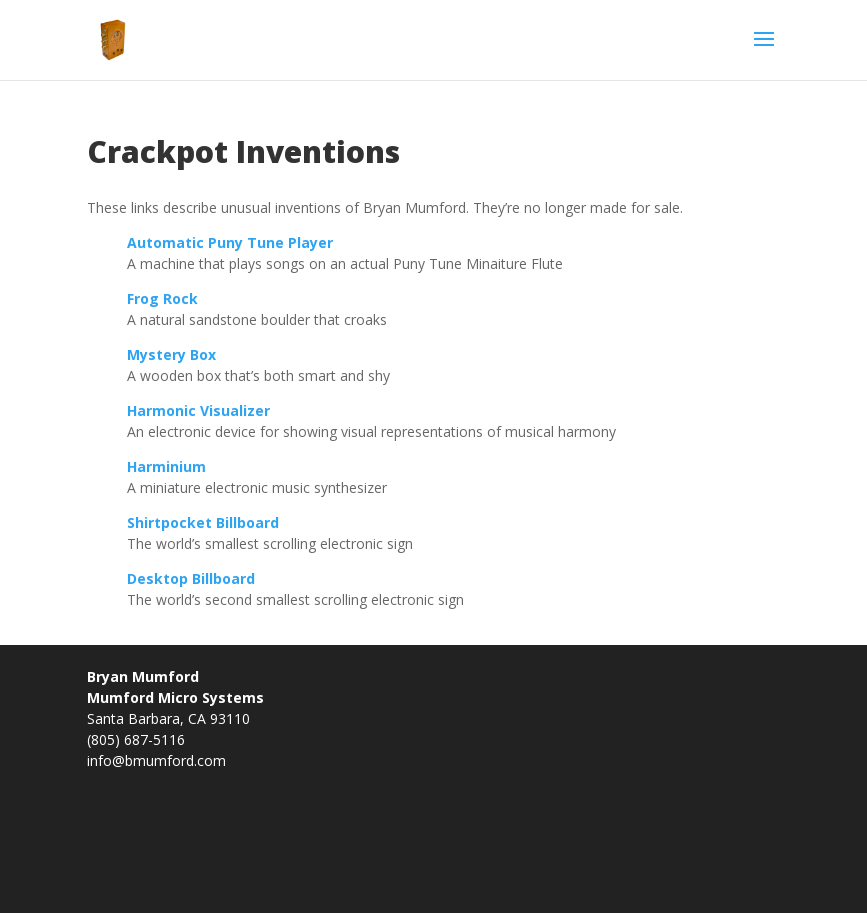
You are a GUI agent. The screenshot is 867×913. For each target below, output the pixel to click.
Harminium (166, 466)
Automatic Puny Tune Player (230, 242)
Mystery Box (171, 354)
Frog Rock (162, 298)
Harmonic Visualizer (198, 410)
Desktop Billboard (191, 578)
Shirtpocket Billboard (203, 522)
